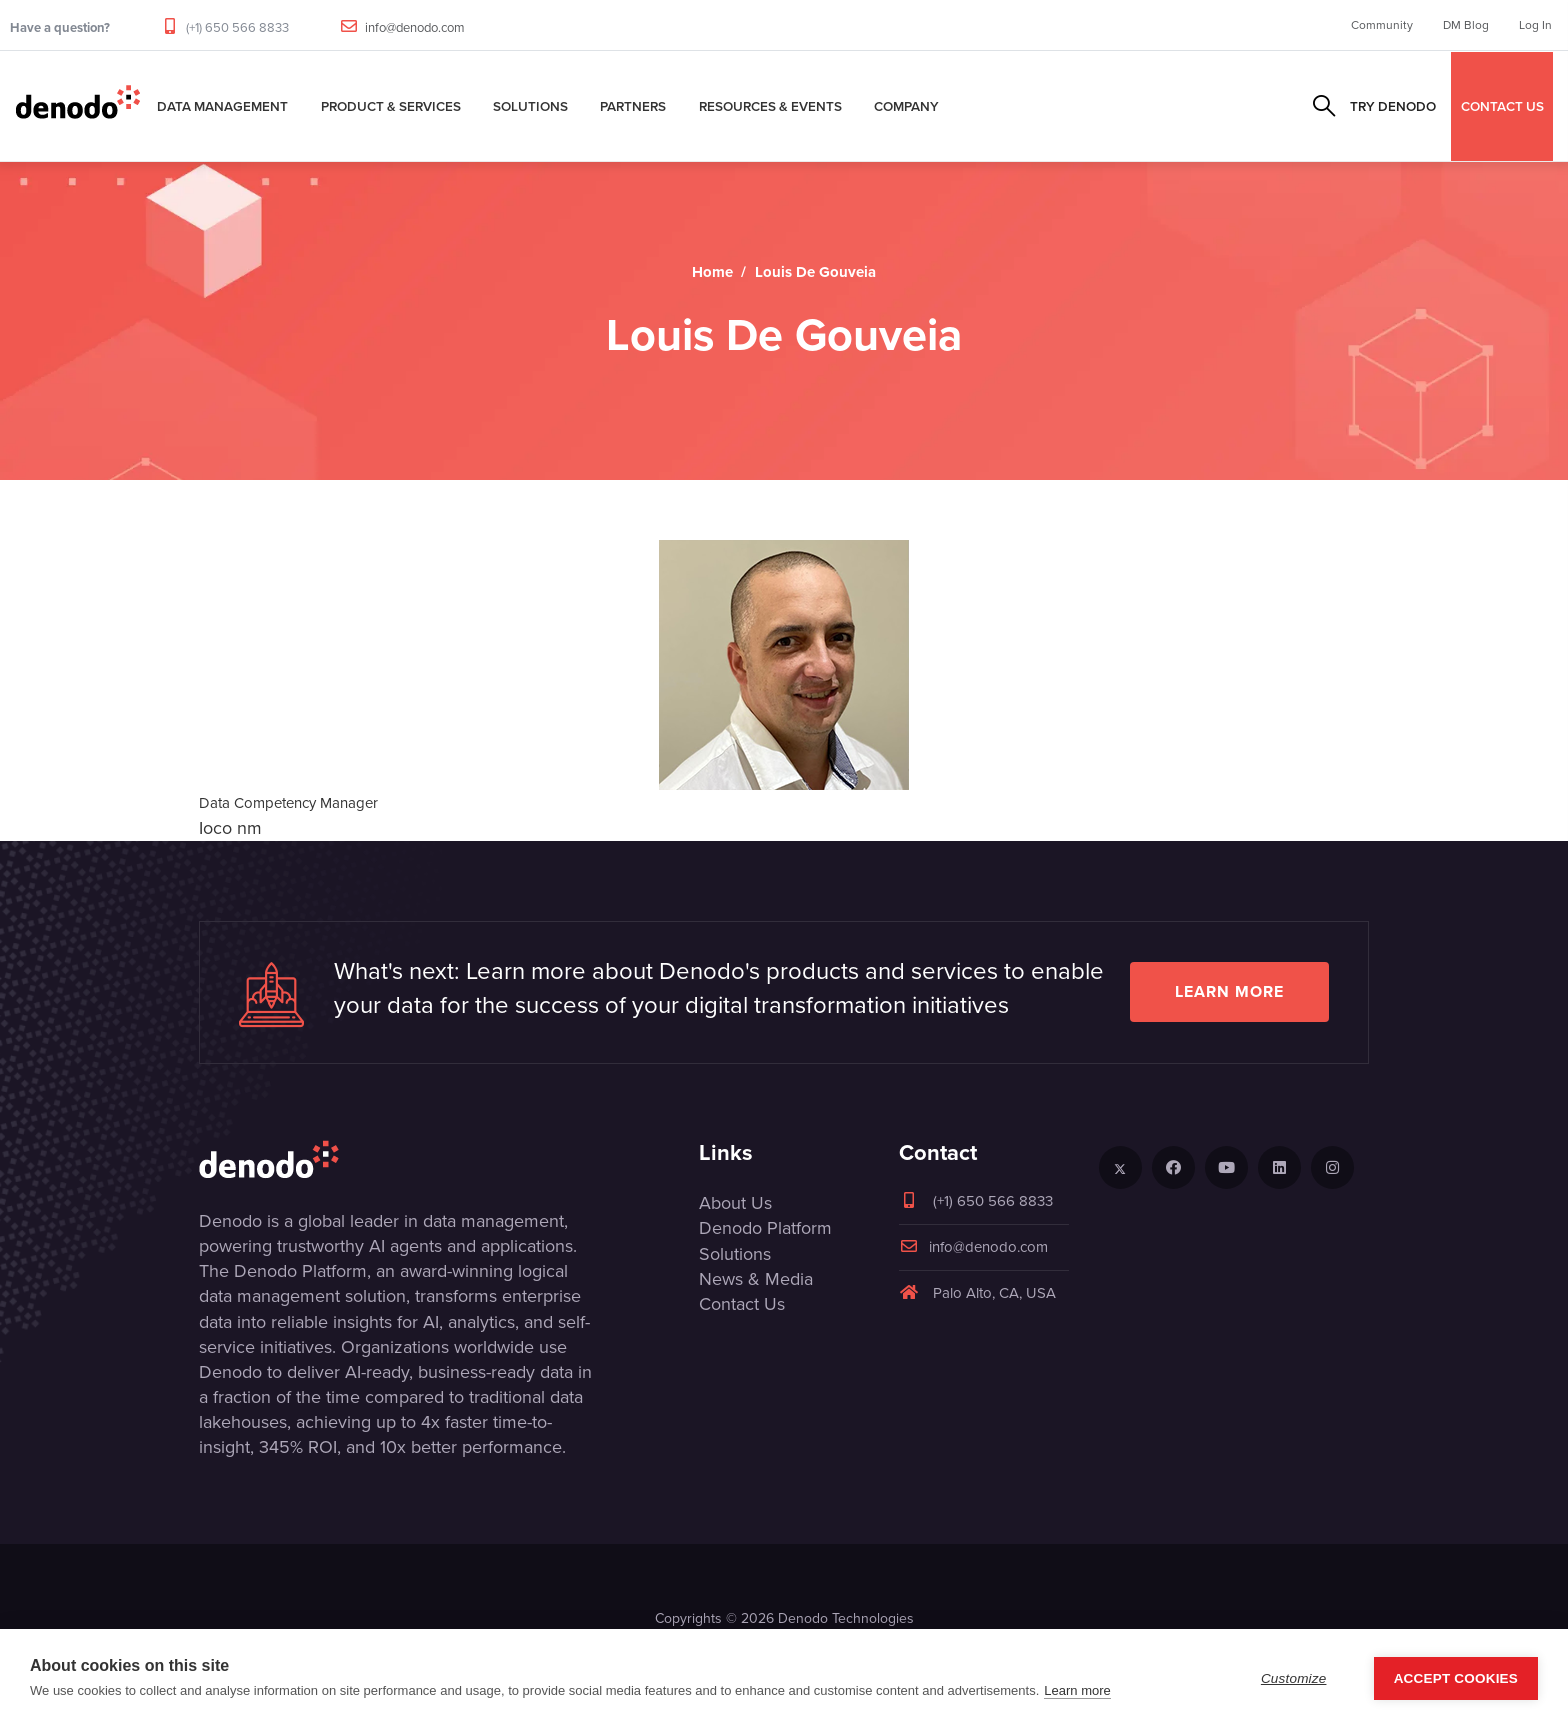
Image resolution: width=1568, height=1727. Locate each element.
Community (1382, 25)
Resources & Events (770, 106)
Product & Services (391, 106)
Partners (633, 106)
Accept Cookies (1456, 1678)
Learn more (1229, 991)
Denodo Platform (765, 1228)
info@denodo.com (415, 27)
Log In (1535, 25)
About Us (735, 1203)
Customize (1294, 1678)
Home (712, 272)
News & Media (756, 1279)
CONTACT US (1502, 106)
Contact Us (742, 1304)
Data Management (222, 106)
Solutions (530, 106)
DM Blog (1466, 25)
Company (906, 106)
